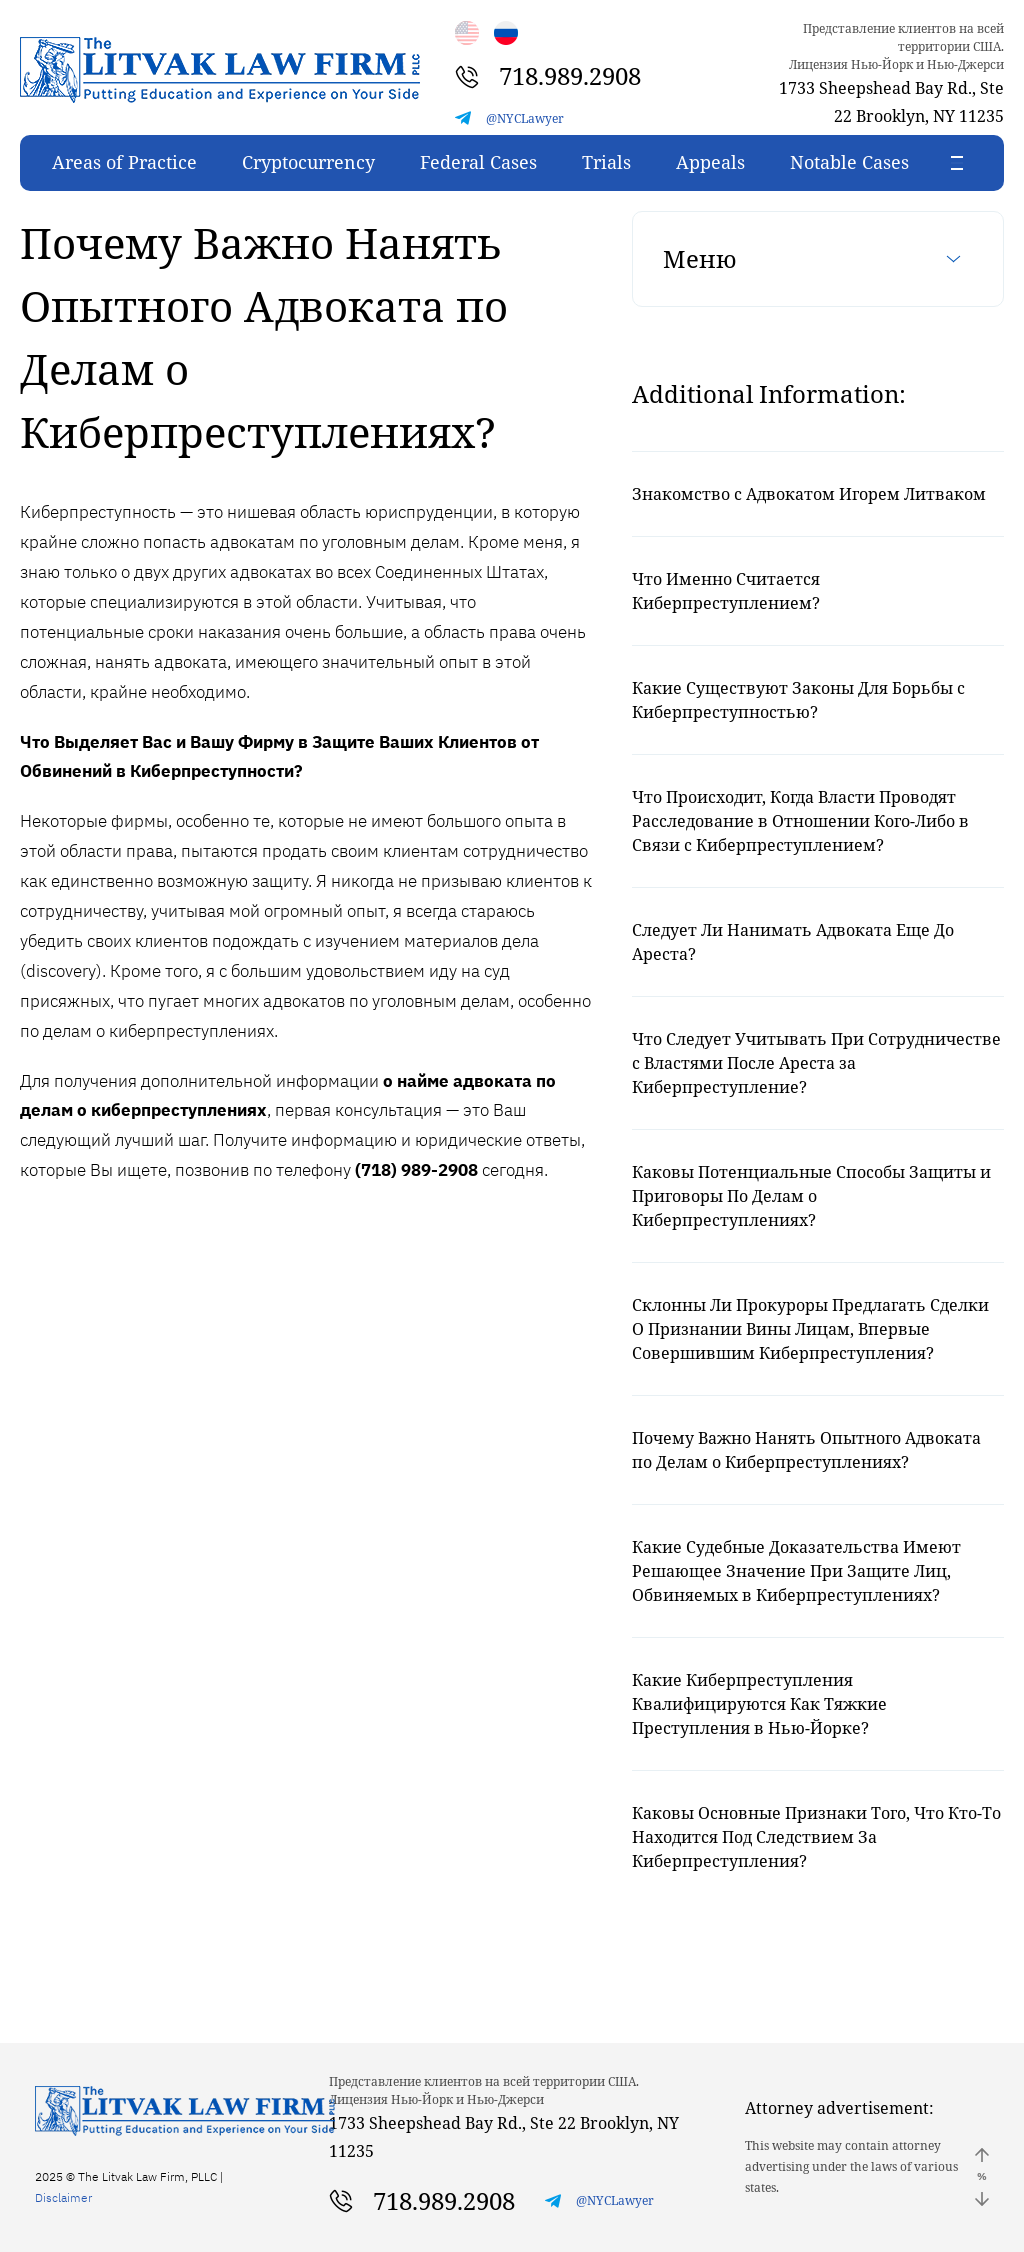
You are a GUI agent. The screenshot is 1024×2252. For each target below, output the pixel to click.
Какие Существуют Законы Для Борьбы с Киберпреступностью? (798, 700)
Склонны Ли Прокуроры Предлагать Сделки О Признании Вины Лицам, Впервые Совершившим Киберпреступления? (810, 1329)
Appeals (710, 162)
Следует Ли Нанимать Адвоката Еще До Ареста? (793, 942)
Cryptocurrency (308, 162)
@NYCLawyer (525, 118)
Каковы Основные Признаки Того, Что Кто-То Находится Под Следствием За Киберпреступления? (816, 1837)
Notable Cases (849, 162)
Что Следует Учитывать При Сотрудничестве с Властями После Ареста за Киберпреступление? (816, 1063)
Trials (606, 162)
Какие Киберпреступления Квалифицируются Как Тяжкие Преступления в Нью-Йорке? (759, 1704)
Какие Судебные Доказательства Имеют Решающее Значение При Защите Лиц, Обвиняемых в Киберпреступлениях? (796, 1571)
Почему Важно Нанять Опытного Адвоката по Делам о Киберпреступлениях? (806, 1450)
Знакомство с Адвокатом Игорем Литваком (809, 494)
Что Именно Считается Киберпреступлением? (726, 591)
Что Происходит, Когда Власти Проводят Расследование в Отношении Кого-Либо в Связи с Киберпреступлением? (800, 821)
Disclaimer (63, 2197)
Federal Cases (478, 162)
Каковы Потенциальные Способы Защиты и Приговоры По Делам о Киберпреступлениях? (811, 1196)
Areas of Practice (124, 162)
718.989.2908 (570, 75)
